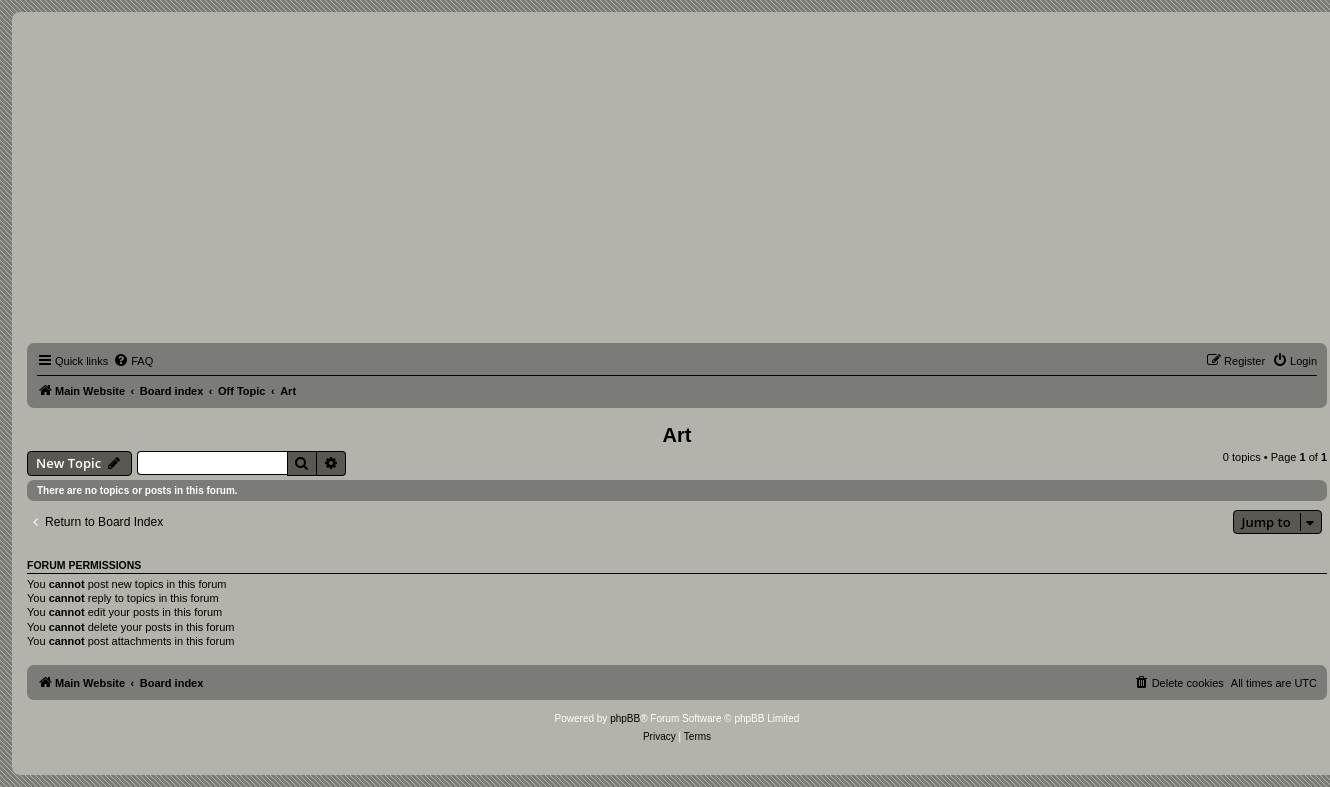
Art (677, 435)
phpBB (625, 718)
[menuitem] (133, 361)
